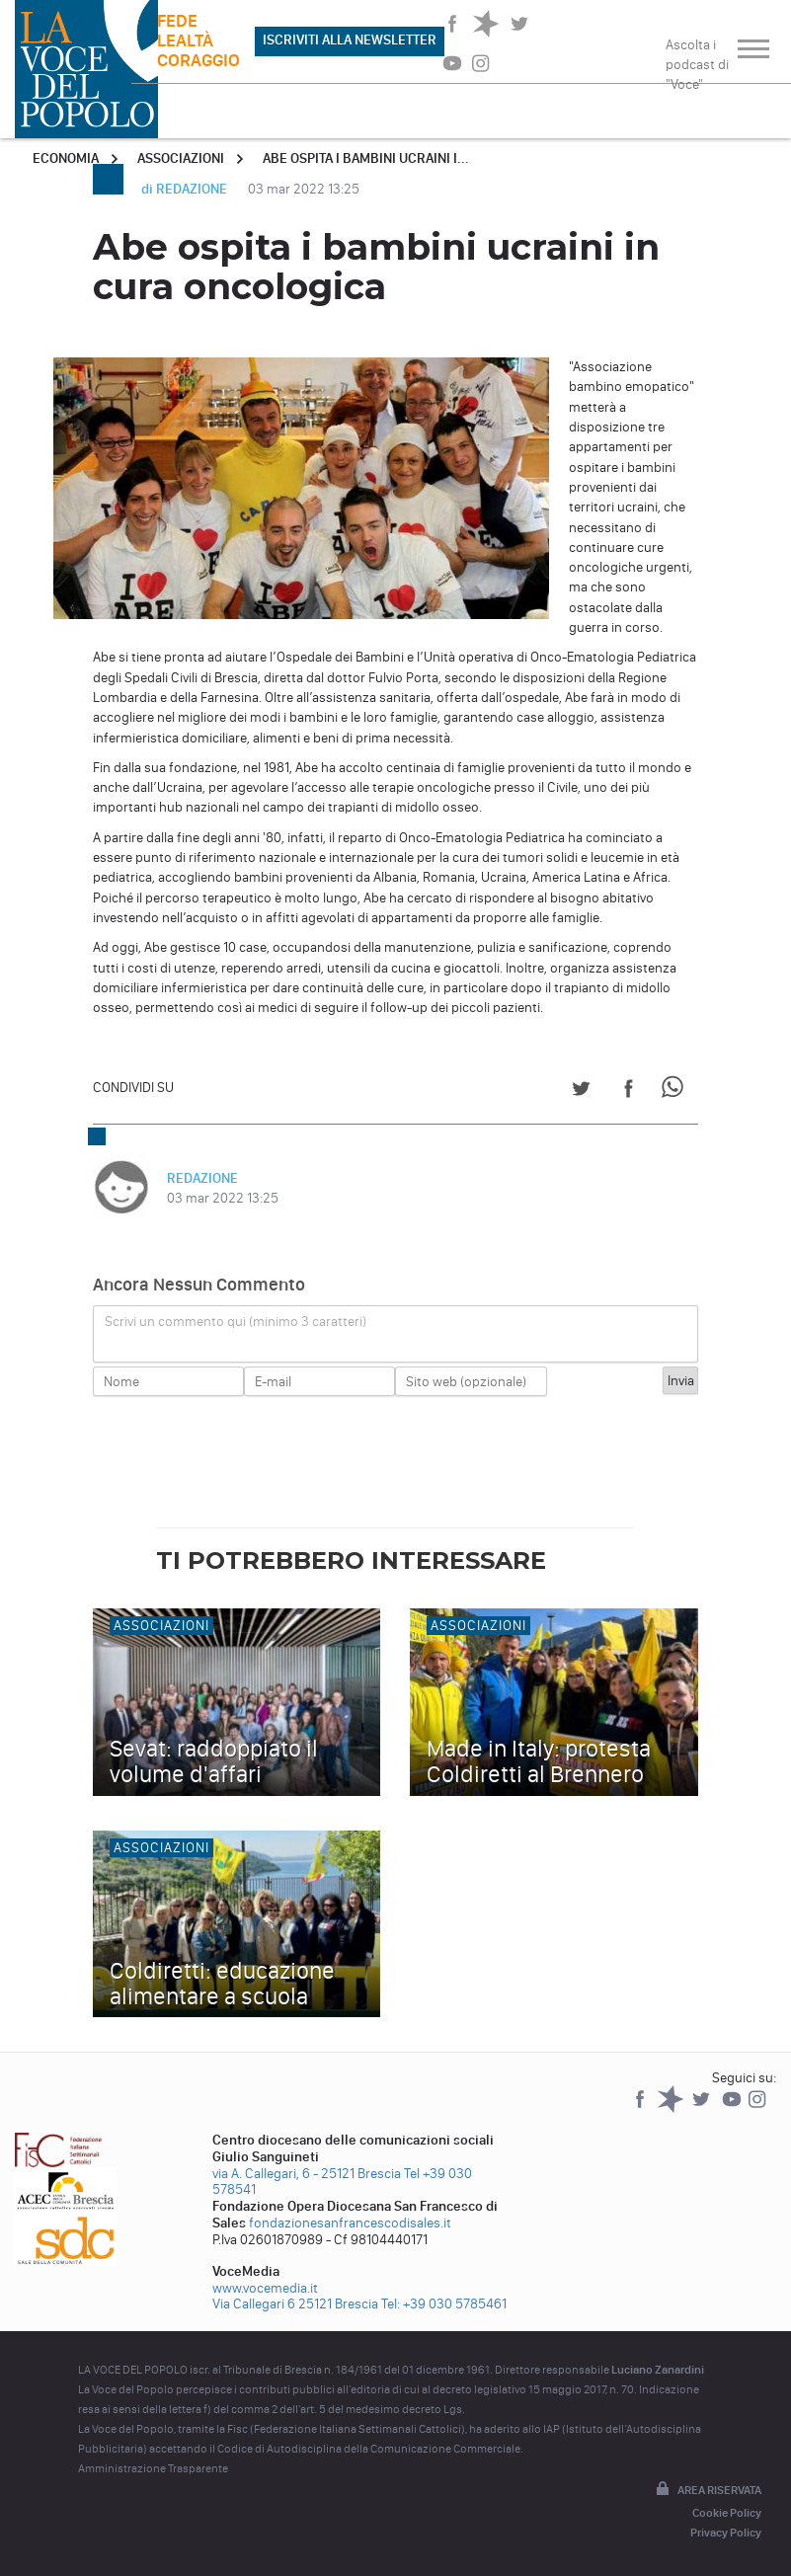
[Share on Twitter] (581, 1091)
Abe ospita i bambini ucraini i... (366, 158)
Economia (66, 158)
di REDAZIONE (185, 189)
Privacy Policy (725, 2532)
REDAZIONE (202, 1178)
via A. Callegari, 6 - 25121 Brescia (306, 2173)
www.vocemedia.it (265, 2288)
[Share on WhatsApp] (676, 1091)
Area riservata (707, 2490)
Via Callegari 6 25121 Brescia (295, 2304)
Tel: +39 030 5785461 (444, 2304)
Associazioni (180, 158)
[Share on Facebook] (628, 1091)
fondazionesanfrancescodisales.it (350, 2223)
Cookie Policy (726, 2513)
